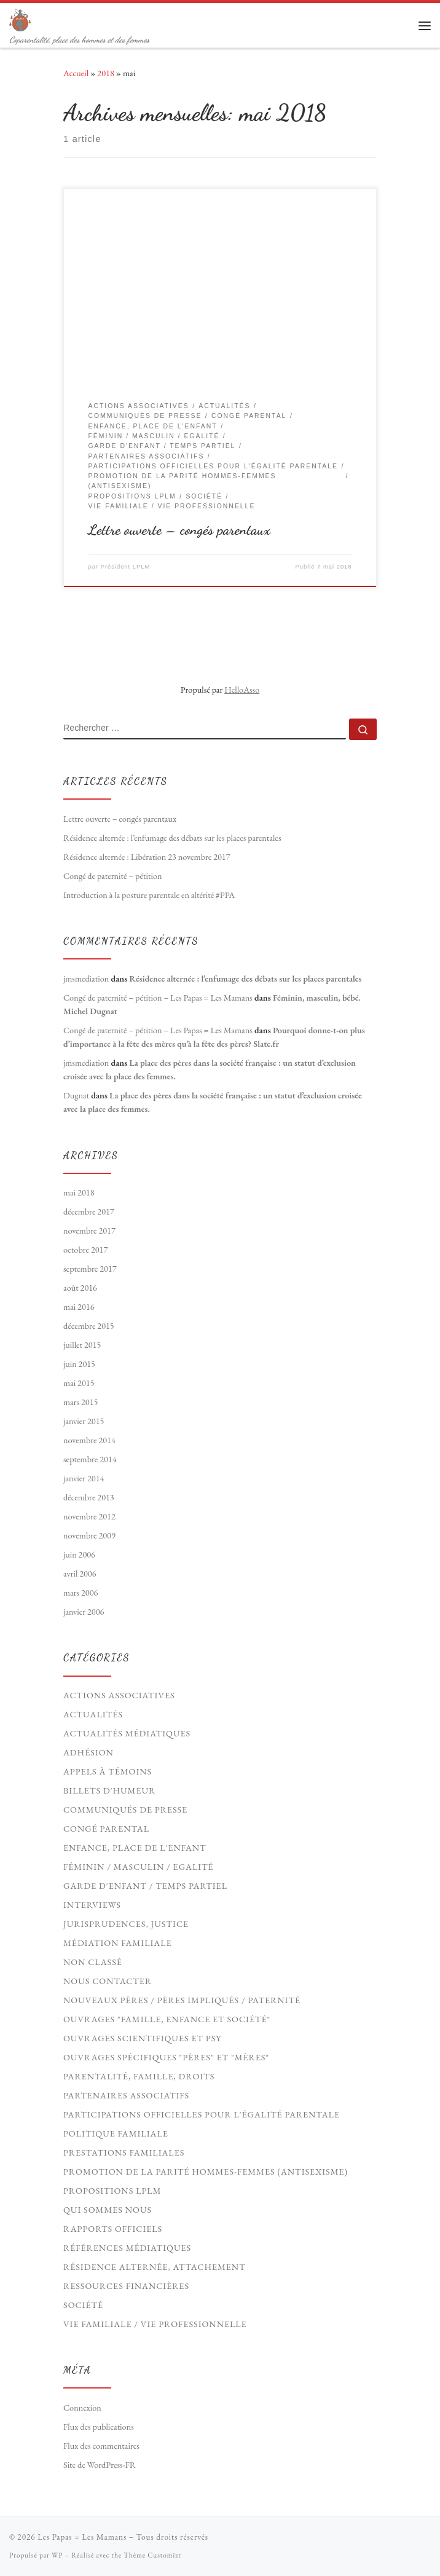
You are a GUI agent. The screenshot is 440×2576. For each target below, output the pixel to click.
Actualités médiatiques (127, 1733)
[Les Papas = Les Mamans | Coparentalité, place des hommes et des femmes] (20, 18)
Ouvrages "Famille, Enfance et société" (166, 2019)
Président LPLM (126, 567)
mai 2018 (78, 1192)
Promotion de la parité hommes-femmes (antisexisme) (205, 2171)
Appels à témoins (107, 1771)
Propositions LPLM (112, 2190)
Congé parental (106, 1828)
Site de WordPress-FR (99, 2464)
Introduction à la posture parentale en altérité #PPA (149, 894)
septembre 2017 (90, 1268)
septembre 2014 (90, 1459)
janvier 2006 (83, 1611)
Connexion (82, 2407)
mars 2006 (80, 1592)
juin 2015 (79, 1363)
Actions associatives (119, 1695)
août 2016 (80, 1287)
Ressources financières (126, 2285)
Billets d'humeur (109, 1790)
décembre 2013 (88, 1497)
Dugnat (76, 1095)
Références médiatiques (127, 2247)
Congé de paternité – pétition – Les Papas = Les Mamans (158, 997)
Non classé (92, 1961)
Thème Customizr (152, 2555)
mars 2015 (80, 1402)
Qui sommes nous (107, 2209)
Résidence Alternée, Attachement (154, 2266)
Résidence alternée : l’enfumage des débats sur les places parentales (172, 837)
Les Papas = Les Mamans (82, 2537)
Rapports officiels (112, 2228)
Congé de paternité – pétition (112, 875)
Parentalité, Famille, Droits (138, 2076)
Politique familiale (115, 2133)
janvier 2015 (83, 1421)
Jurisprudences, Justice (126, 1923)
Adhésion (88, 1752)
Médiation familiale (117, 1942)
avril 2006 (79, 1573)
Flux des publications (98, 2426)
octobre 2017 (85, 1249)
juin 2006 (79, 1554)
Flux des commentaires (101, 2445)
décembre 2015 (88, 1325)
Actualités (93, 1714)
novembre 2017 (89, 1230)
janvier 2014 (83, 1478)
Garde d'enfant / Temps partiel (145, 1885)
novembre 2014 (89, 1440)
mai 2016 (78, 1306)
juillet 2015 (82, 1344)
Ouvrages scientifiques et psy (142, 2038)
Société (83, 2304)
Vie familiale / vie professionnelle (155, 2324)
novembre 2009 (89, 1535)
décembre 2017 (88, 1211)
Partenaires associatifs (126, 2095)
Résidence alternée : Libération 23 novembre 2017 (146, 856)
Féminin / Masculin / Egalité (138, 1866)
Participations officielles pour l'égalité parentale (201, 2114)
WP (57, 2555)
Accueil (75, 73)
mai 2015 (78, 1382)
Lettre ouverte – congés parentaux (179, 529)
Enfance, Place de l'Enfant (134, 1847)
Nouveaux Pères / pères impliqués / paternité (182, 2000)
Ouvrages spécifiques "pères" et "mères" (166, 2057)
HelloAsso (241, 689)
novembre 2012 (89, 1516)
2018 (105, 73)
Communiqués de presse (125, 1809)
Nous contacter (107, 1981)
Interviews (92, 1904)
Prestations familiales (123, 2152)
